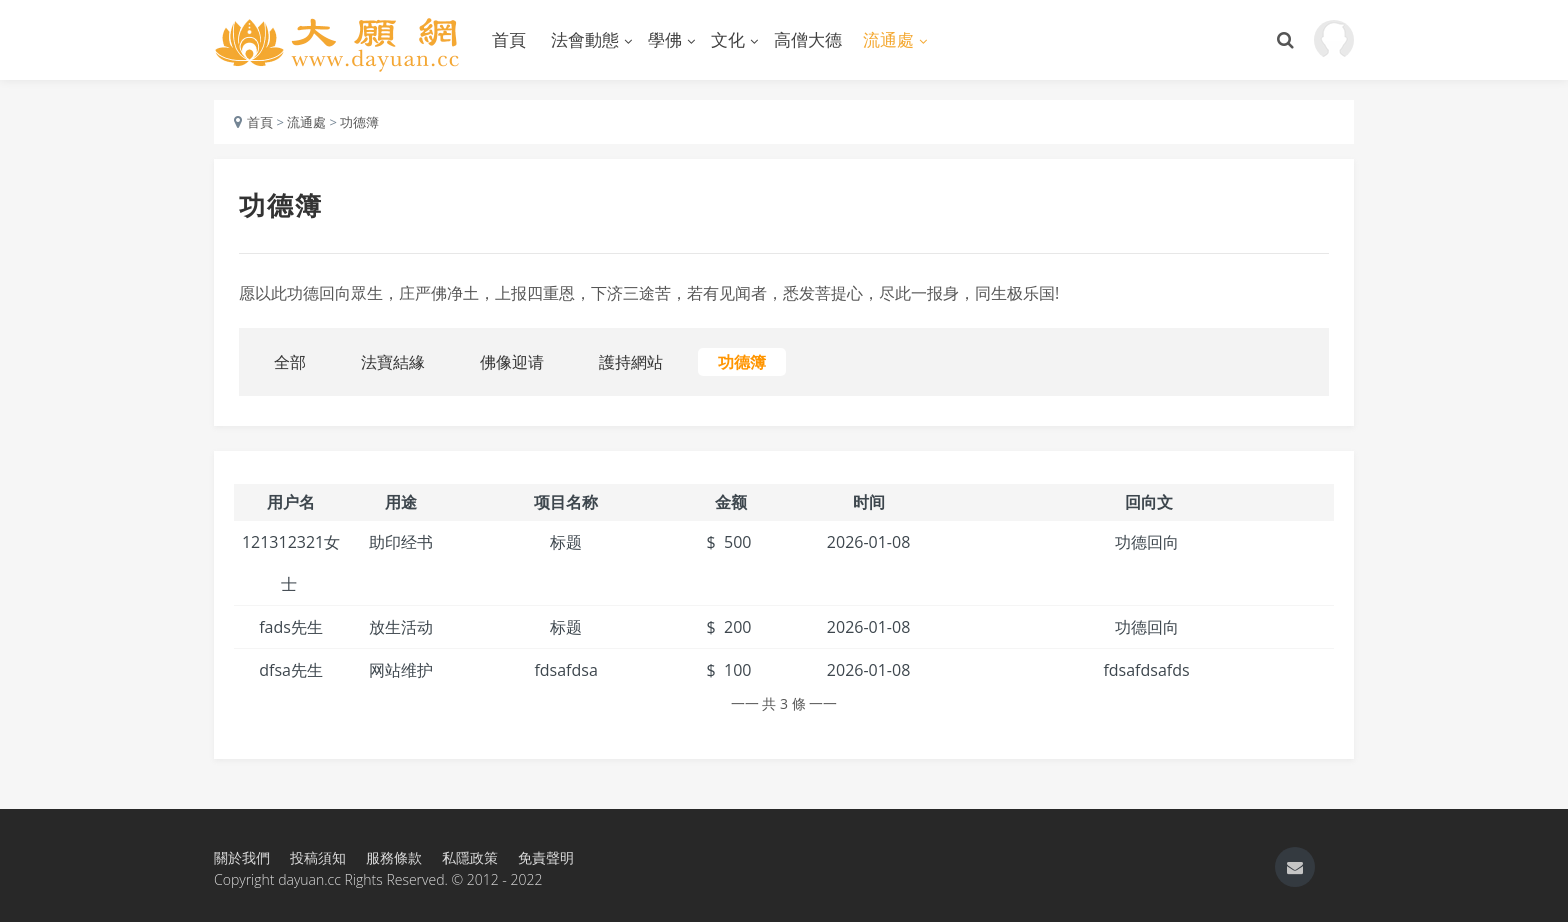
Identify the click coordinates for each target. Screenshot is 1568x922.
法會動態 (585, 39)
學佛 (665, 39)
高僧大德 (808, 39)
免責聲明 (546, 857)
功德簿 (359, 122)
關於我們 (242, 857)
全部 (290, 362)
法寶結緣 (393, 362)
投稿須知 (318, 857)
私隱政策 (470, 857)
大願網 (339, 40)
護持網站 (631, 362)
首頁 (509, 39)
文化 (728, 39)
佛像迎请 (512, 362)
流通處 (888, 39)
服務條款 (394, 857)
